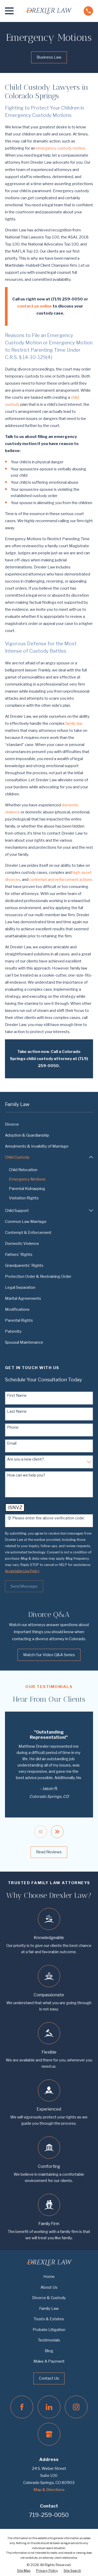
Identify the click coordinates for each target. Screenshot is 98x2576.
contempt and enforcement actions (60, 879)
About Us (49, 2287)
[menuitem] (49, 1124)
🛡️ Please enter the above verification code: (46, 1518)
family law (74, 723)
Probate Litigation (49, 2329)
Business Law (49, 57)
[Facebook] (21, 2407)
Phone (13, 1427)
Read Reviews (49, 1852)
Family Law (49, 2308)
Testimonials (49, 2340)
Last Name (17, 1411)
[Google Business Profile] (49, 2434)
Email (11, 1443)
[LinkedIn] (49, 2407)
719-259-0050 (49, 2514)
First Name (17, 1395)
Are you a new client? (25, 1459)
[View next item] (57, 1831)
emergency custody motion (60, 148)
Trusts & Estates (49, 2319)
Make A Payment (49, 2361)
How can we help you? (26, 1475)
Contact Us (49, 2378)
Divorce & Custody (49, 2297)
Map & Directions (49, 2489)
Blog (49, 2351)
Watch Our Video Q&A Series (49, 1654)
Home (49, 2276)
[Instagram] (76, 2407)
